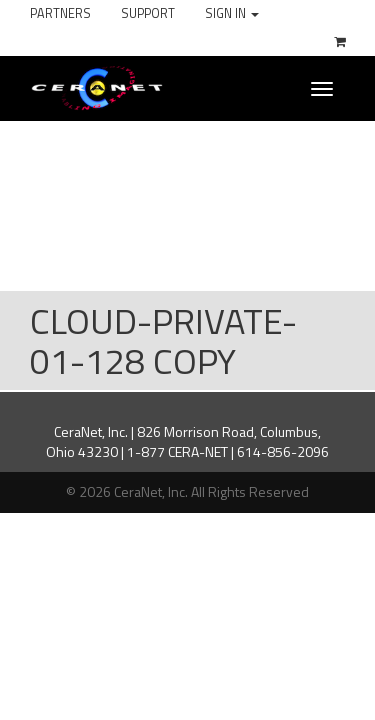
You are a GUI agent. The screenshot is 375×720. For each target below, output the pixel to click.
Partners (60, 13)
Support (148, 13)
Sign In (232, 13)
